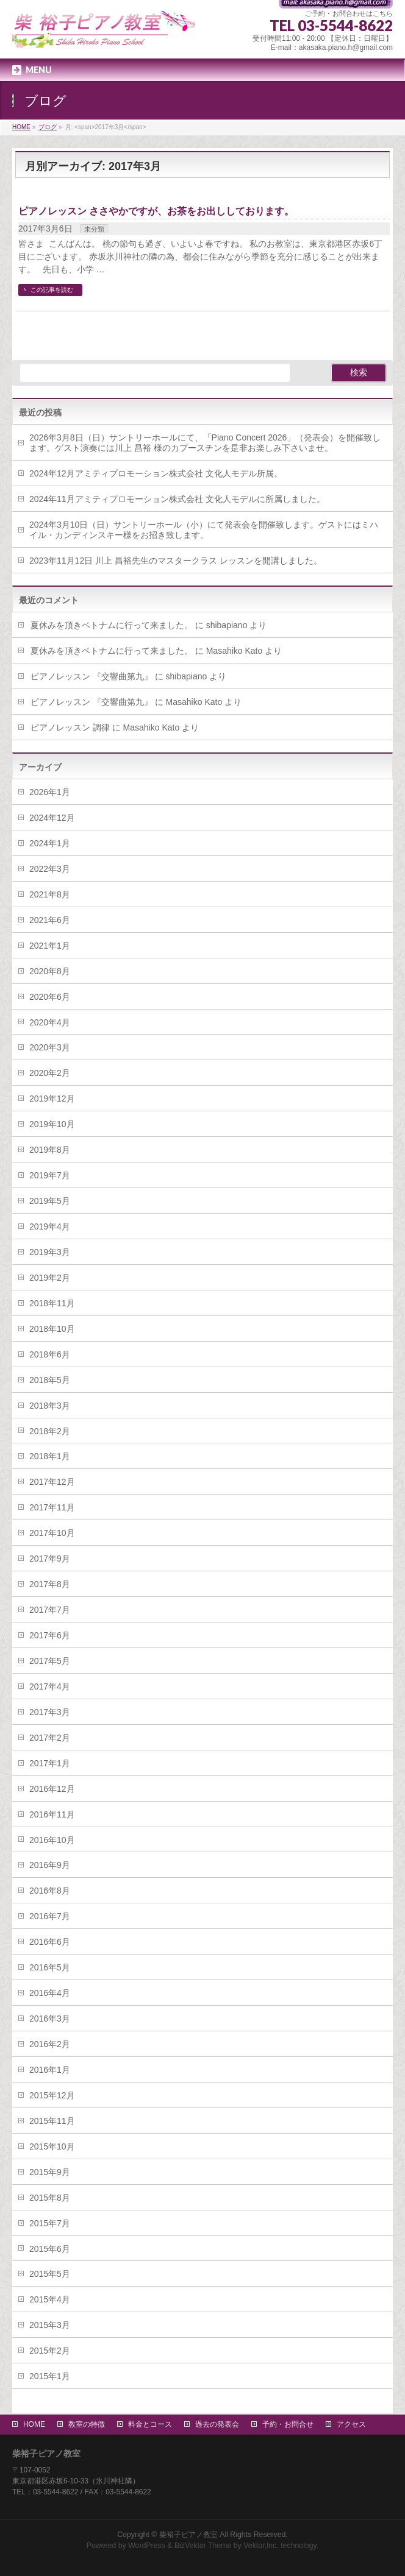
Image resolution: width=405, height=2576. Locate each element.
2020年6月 (49, 997)
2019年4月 (49, 1226)
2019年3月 (49, 1252)
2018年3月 (49, 1405)
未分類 (94, 229)
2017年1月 (49, 1763)
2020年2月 (49, 1073)
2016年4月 (49, 1993)
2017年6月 (49, 1635)
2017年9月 (49, 1558)
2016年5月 (49, 1967)
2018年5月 (49, 1380)
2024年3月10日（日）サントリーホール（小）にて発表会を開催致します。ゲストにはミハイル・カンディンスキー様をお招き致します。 (204, 530)
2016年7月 (49, 1916)
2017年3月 (49, 1712)
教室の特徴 (86, 2424)
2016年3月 (49, 2018)
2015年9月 (49, 2172)
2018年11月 (52, 1303)
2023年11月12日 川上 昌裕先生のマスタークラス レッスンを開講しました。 (175, 560)
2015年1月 (49, 2376)
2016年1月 (49, 2070)
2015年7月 (49, 2223)
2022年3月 (49, 869)
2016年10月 (52, 1840)
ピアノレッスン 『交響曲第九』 (91, 676)
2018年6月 (49, 1354)
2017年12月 (52, 1482)
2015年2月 (49, 2350)
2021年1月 (49, 945)
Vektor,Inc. (261, 2545)
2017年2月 (49, 1738)
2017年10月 (52, 1533)
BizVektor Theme (203, 2545)
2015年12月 (52, 2095)
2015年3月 (49, 2325)
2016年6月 (49, 1942)
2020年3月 (49, 1047)
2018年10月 (52, 1329)
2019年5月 (49, 1201)
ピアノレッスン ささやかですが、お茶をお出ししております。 (156, 211)
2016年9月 (49, 1865)
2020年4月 (49, 1022)
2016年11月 (52, 1814)
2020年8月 (49, 971)
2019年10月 (52, 1124)
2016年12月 (52, 1789)
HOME (34, 2424)
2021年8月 (49, 894)
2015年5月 (49, 2274)
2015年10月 (52, 2146)
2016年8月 (49, 1890)
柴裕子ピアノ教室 (188, 2534)
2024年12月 (52, 818)
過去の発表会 (217, 2424)
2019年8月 (49, 1150)
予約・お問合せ (288, 2424)
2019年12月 (52, 1098)
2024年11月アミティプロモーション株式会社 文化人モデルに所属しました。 (177, 499)
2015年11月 (52, 2121)
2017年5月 (49, 1661)
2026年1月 (49, 792)
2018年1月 (49, 1456)
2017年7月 (49, 1610)
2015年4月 (49, 2299)
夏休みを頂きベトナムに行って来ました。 (111, 625)
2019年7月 (49, 1175)
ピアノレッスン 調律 (70, 727)
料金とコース (150, 2424)
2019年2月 (49, 1278)
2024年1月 (49, 843)
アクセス (351, 2424)
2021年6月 (49, 920)
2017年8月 (49, 1584)
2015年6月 (49, 2249)
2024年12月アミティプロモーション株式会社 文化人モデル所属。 (155, 473)
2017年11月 (52, 1507)
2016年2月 (49, 2044)
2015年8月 (49, 2198)
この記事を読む (51, 289)
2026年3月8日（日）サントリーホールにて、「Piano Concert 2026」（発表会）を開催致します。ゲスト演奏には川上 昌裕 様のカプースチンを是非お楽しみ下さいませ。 (205, 443)
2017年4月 (49, 1686)
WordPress (146, 2545)
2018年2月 (49, 1431)
